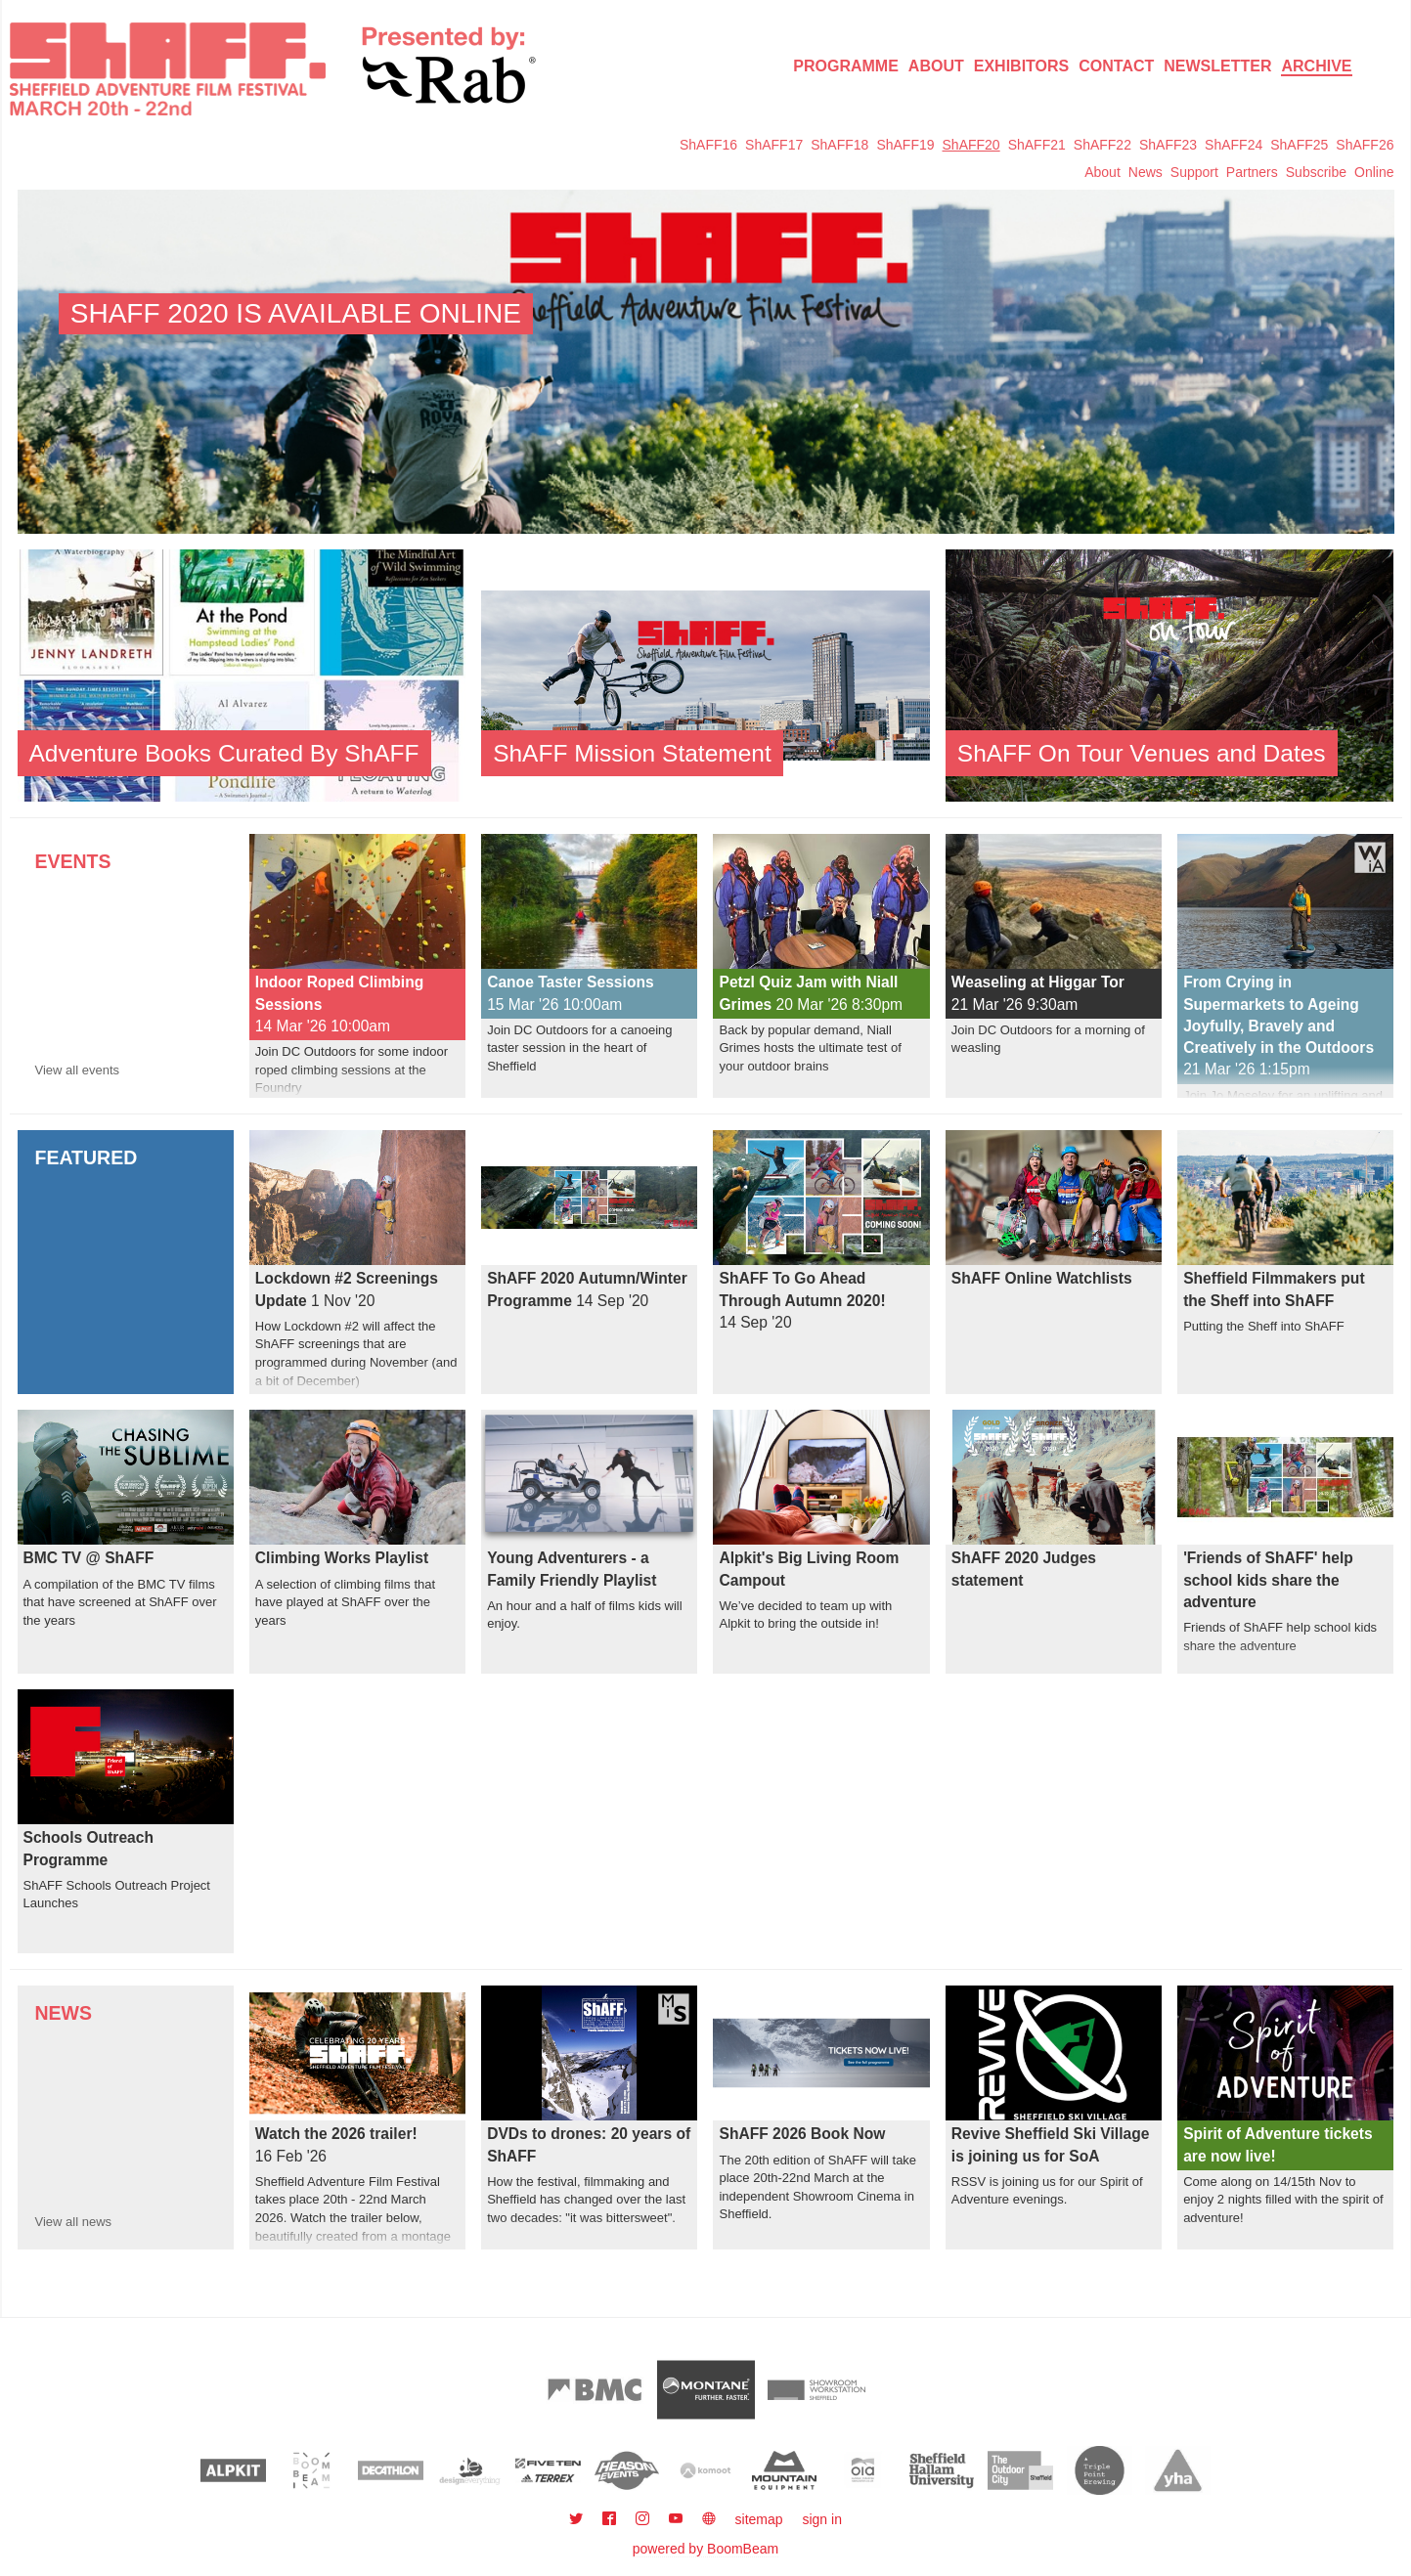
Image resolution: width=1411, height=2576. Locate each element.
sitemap (759, 2519)
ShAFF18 (839, 145)
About (936, 66)
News (1145, 172)
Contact (1116, 66)
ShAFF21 (1037, 145)
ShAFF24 (1233, 145)
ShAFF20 (971, 145)
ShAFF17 (774, 145)
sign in (821, 2519)
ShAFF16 (708, 145)
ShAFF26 (1364, 145)
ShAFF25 (1299, 145)
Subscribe (1316, 172)
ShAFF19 (905, 145)
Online (1373, 172)
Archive (1316, 66)
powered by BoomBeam (705, 2548)
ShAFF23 (1168, 145)
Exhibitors (1022, 66)
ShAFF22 (1102, 145)
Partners (1252, 172)
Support (1194, 172)
